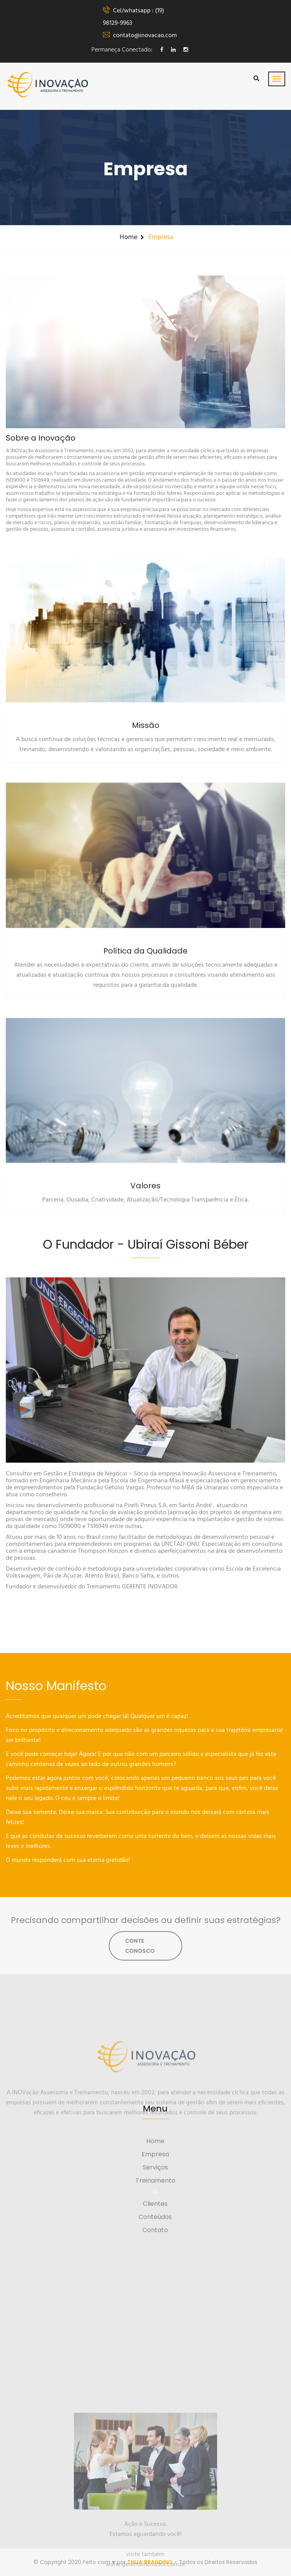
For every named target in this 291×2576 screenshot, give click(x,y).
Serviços (155, 2167)
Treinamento (155, 2180)
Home (128, 237)
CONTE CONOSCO (140, 1946)
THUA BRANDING (150, 2562)
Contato (155, 2230)
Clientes (155, 2203)
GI (155, 2192)
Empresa (155, 2154)
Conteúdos (155, 2216)
